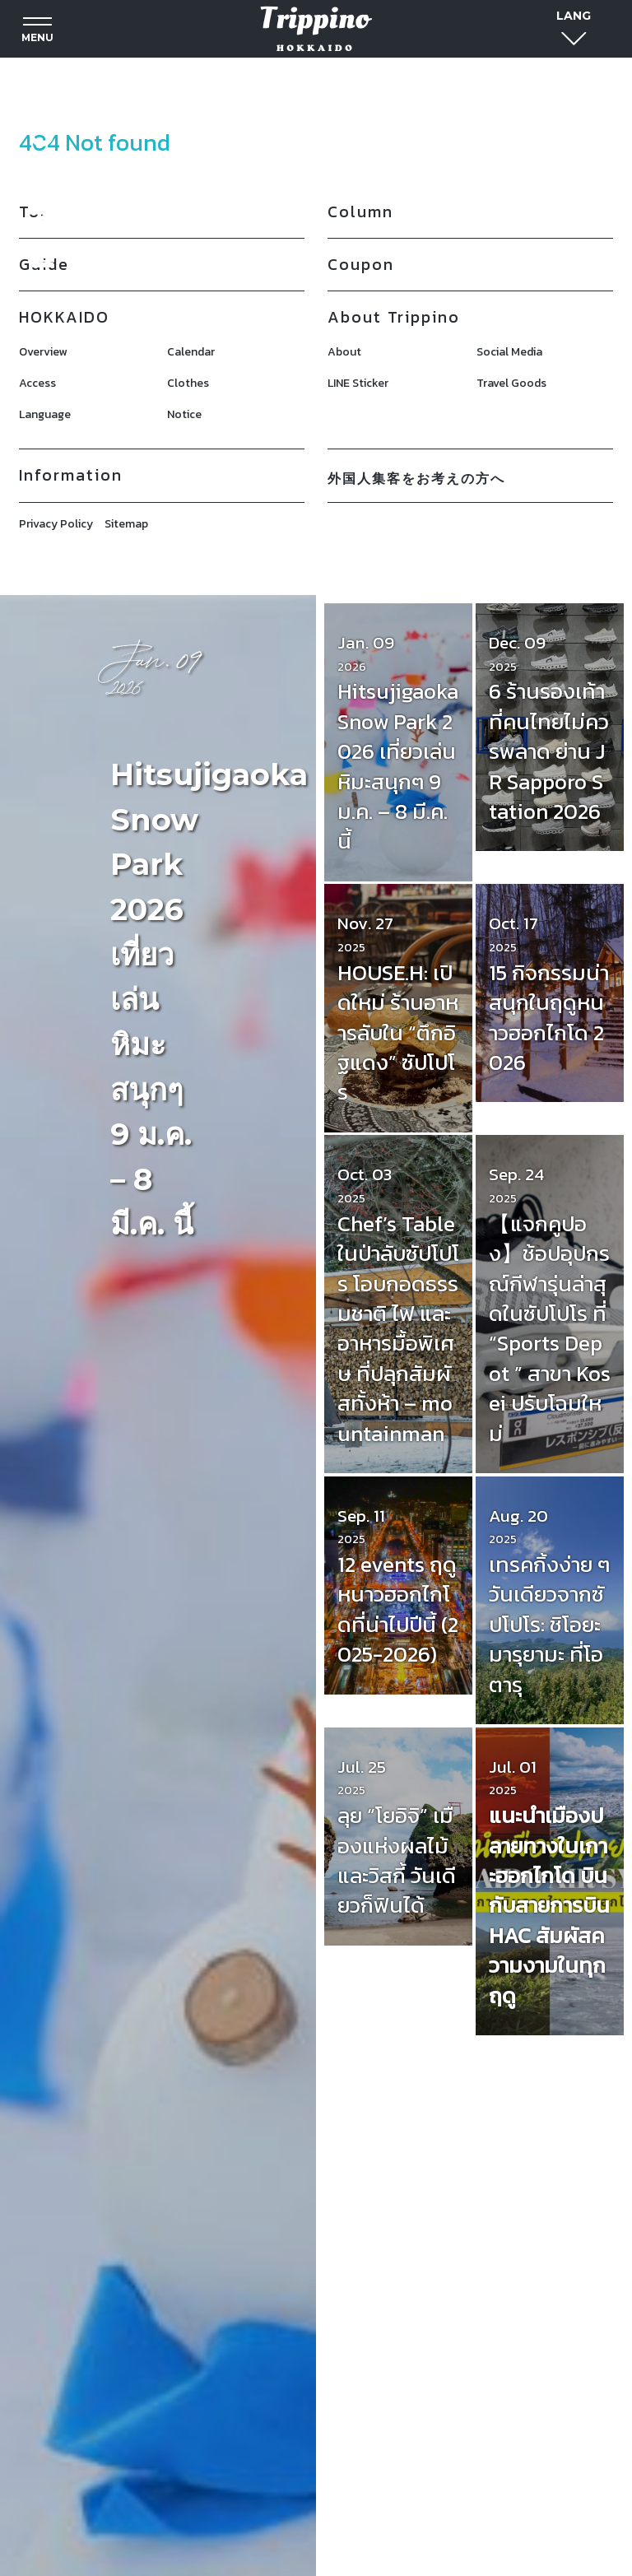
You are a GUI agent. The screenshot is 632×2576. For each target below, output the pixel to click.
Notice (184, 414)
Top (35, 211)
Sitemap (126, 523)
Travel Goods (511, 383)
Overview (43, 351)
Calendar (191, 351)
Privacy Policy (56, 523)
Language (45, 414)
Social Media (509, 351)
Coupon (361, 264)
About (344, 351)
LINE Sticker (358, 383)
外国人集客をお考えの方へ (416, 478)
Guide (44, 264)
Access (37, 383)
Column (360, 211)
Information (71, 475)
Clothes (188, 383)
